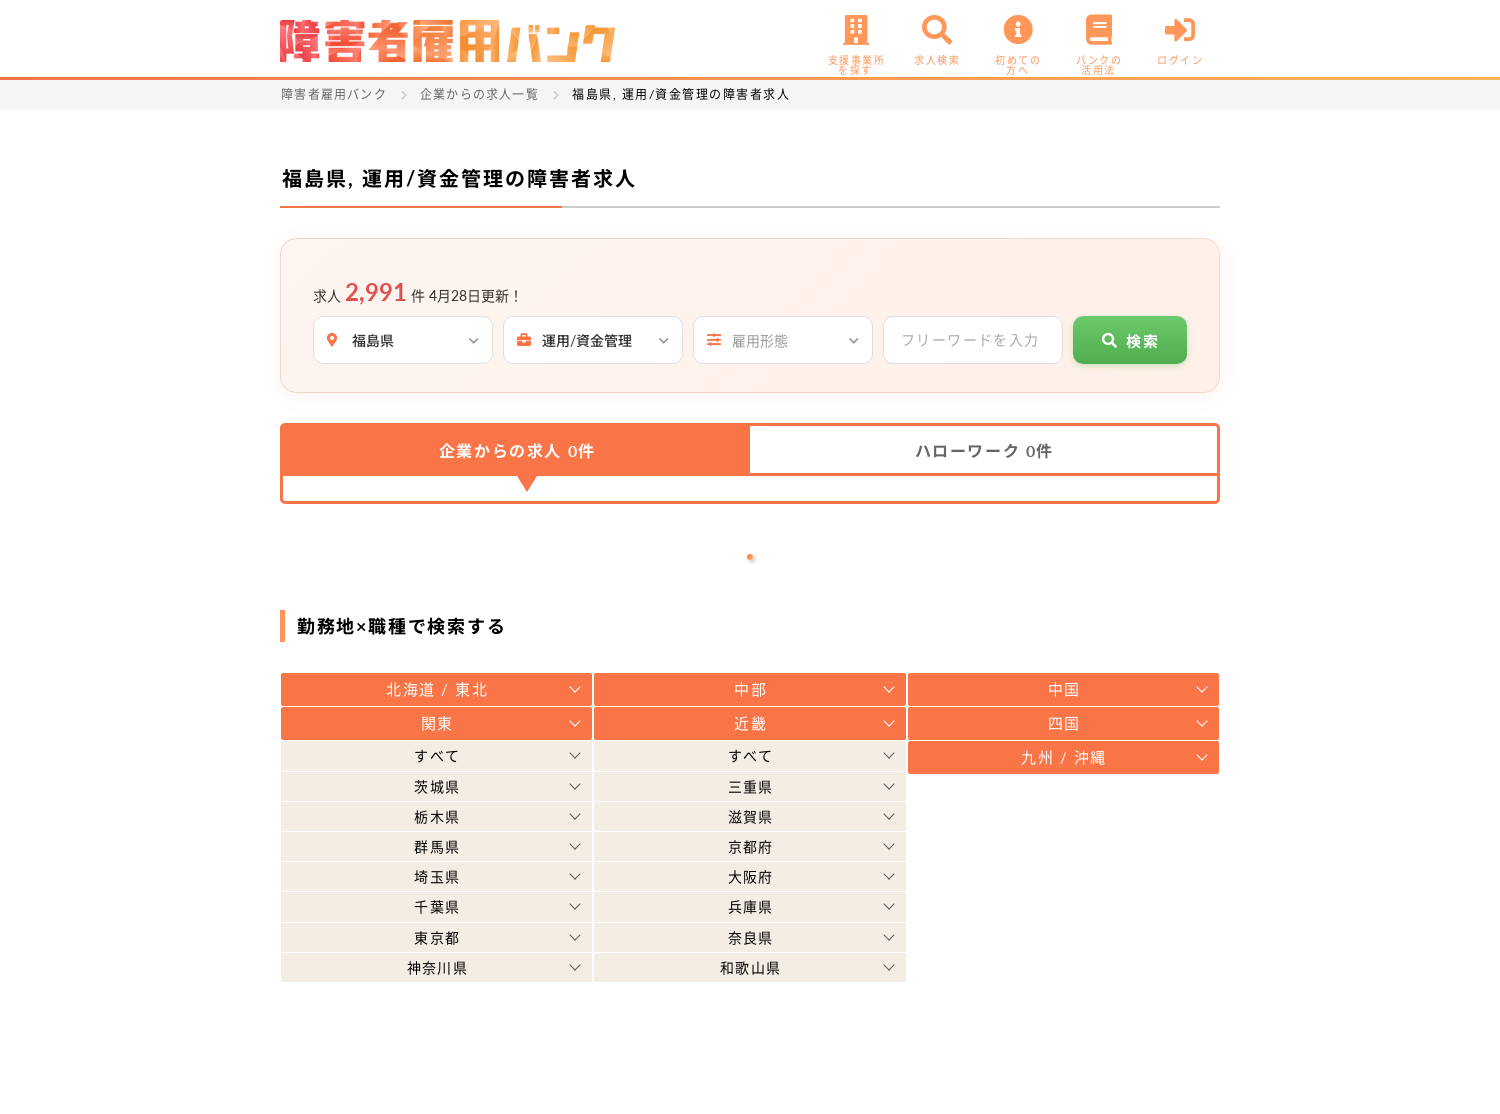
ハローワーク (984, 450)
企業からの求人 (517, 450)
